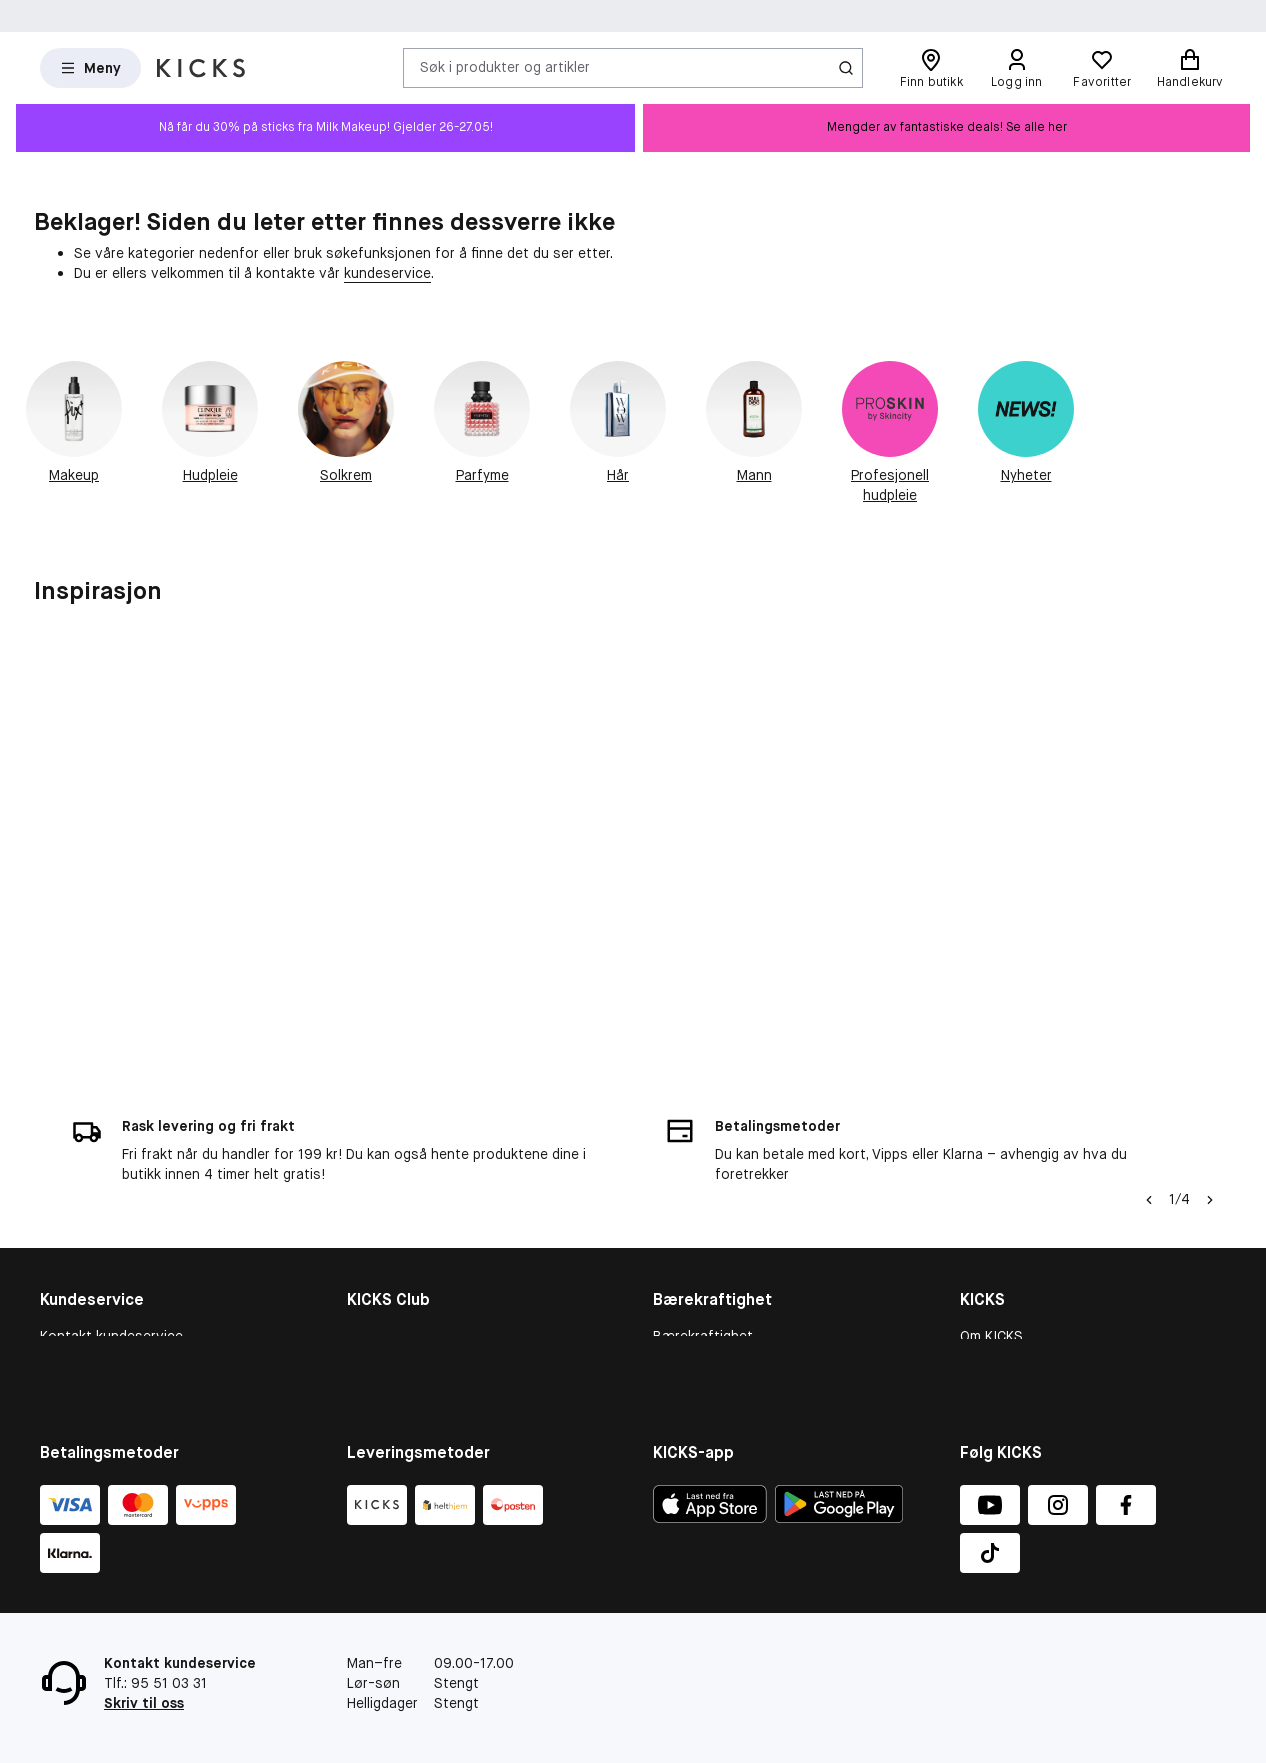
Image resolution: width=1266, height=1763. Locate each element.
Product (679, 1319)
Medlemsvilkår (392, 1267)
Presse (982, 1319)
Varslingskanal (1006, 1241)
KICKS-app (994, 1371)
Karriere (985, 1293)
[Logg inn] (1017, 68)
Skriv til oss (144, 1703)
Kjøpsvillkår (76, 1241)
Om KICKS (991, 1216)
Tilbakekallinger (89, 1345)
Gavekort (70, 1293)
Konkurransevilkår (98, 1319)
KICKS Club (382, 1216)
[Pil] (1210, 1080)
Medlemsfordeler (401, 1241)
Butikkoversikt (1007, 1267)
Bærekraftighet (703, 1216)
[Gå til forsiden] (201, 68)
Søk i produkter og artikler (505, 67)
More (669, 1345)
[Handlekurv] (1190, 68)
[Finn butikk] (931, 68)
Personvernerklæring (1027, 1345)
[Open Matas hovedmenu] (90, 68)
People (675, 1267)
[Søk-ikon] (846, 68)
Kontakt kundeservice (111, 1216)
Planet (673, 1293)
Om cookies (78, 1267)
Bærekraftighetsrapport (731, 1241)
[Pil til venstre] (1149, 1080)
